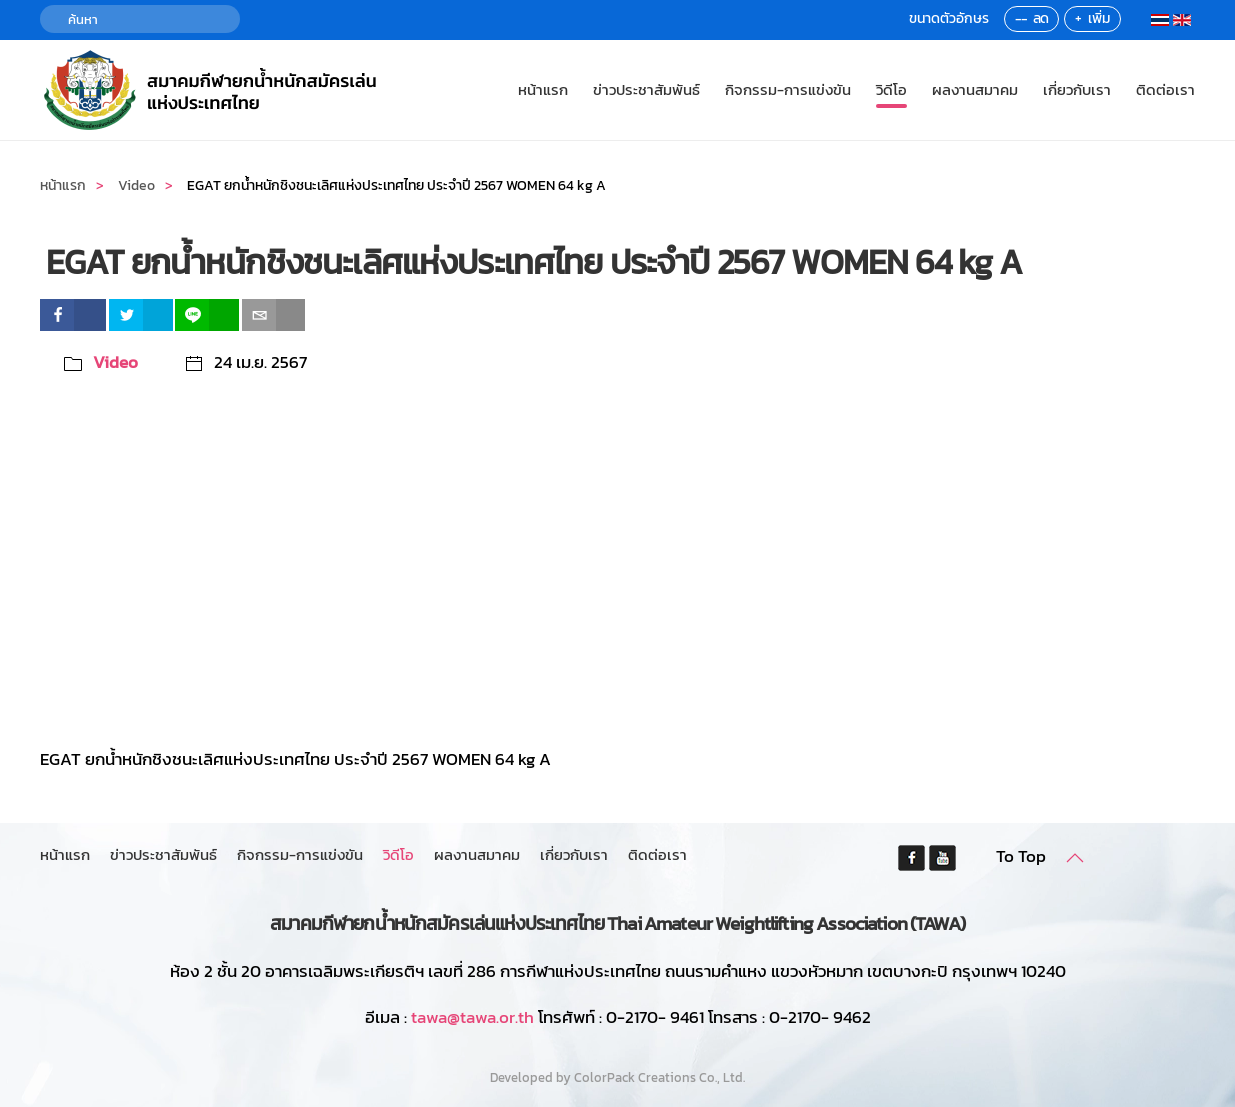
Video (115, 362)
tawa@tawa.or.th (472, 1017)
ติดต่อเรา (1165, 89)
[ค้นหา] (140, 19)
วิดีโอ (891, 89)
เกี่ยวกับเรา (1077, 89)
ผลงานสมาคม (975, 89)
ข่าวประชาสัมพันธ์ (646, 89)
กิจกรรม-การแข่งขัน (788, 89)
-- (1021, 18)
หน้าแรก (543, 89)
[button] (1075, 858)
